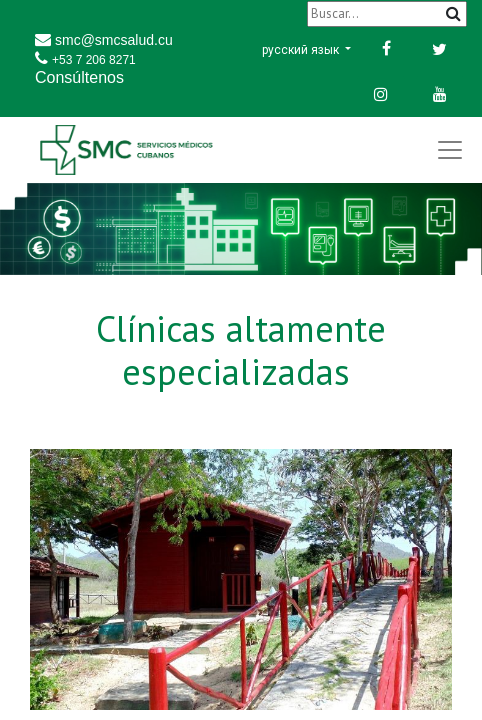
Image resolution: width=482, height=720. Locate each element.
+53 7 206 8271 (94, 60)
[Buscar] (387, 13)
